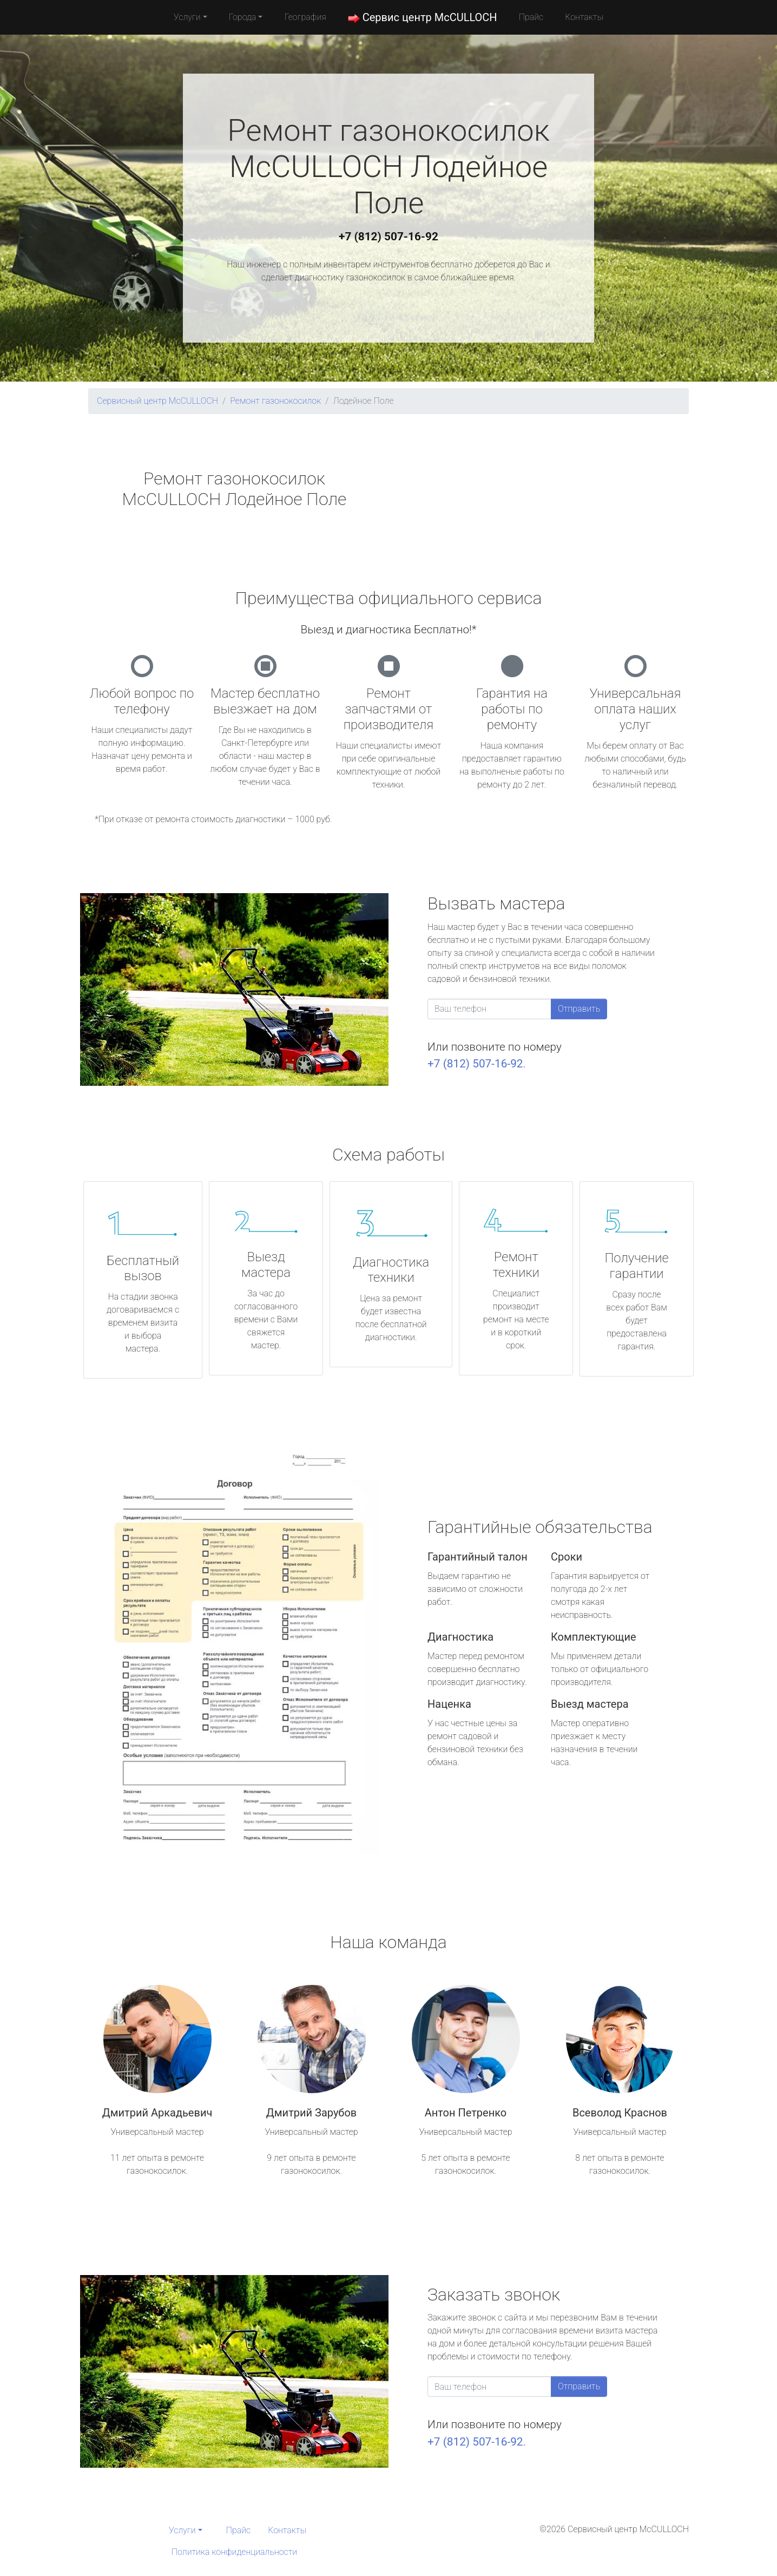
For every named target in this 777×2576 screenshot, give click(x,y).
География (305, 17)
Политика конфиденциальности (234, 2552)
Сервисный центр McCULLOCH (157, 401)
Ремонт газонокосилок (275, 401)
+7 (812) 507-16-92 (388, 236)
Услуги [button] (187, 17)
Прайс (531, 17)
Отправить (579, 1009)
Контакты (584, 17)
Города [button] (242, 17)
